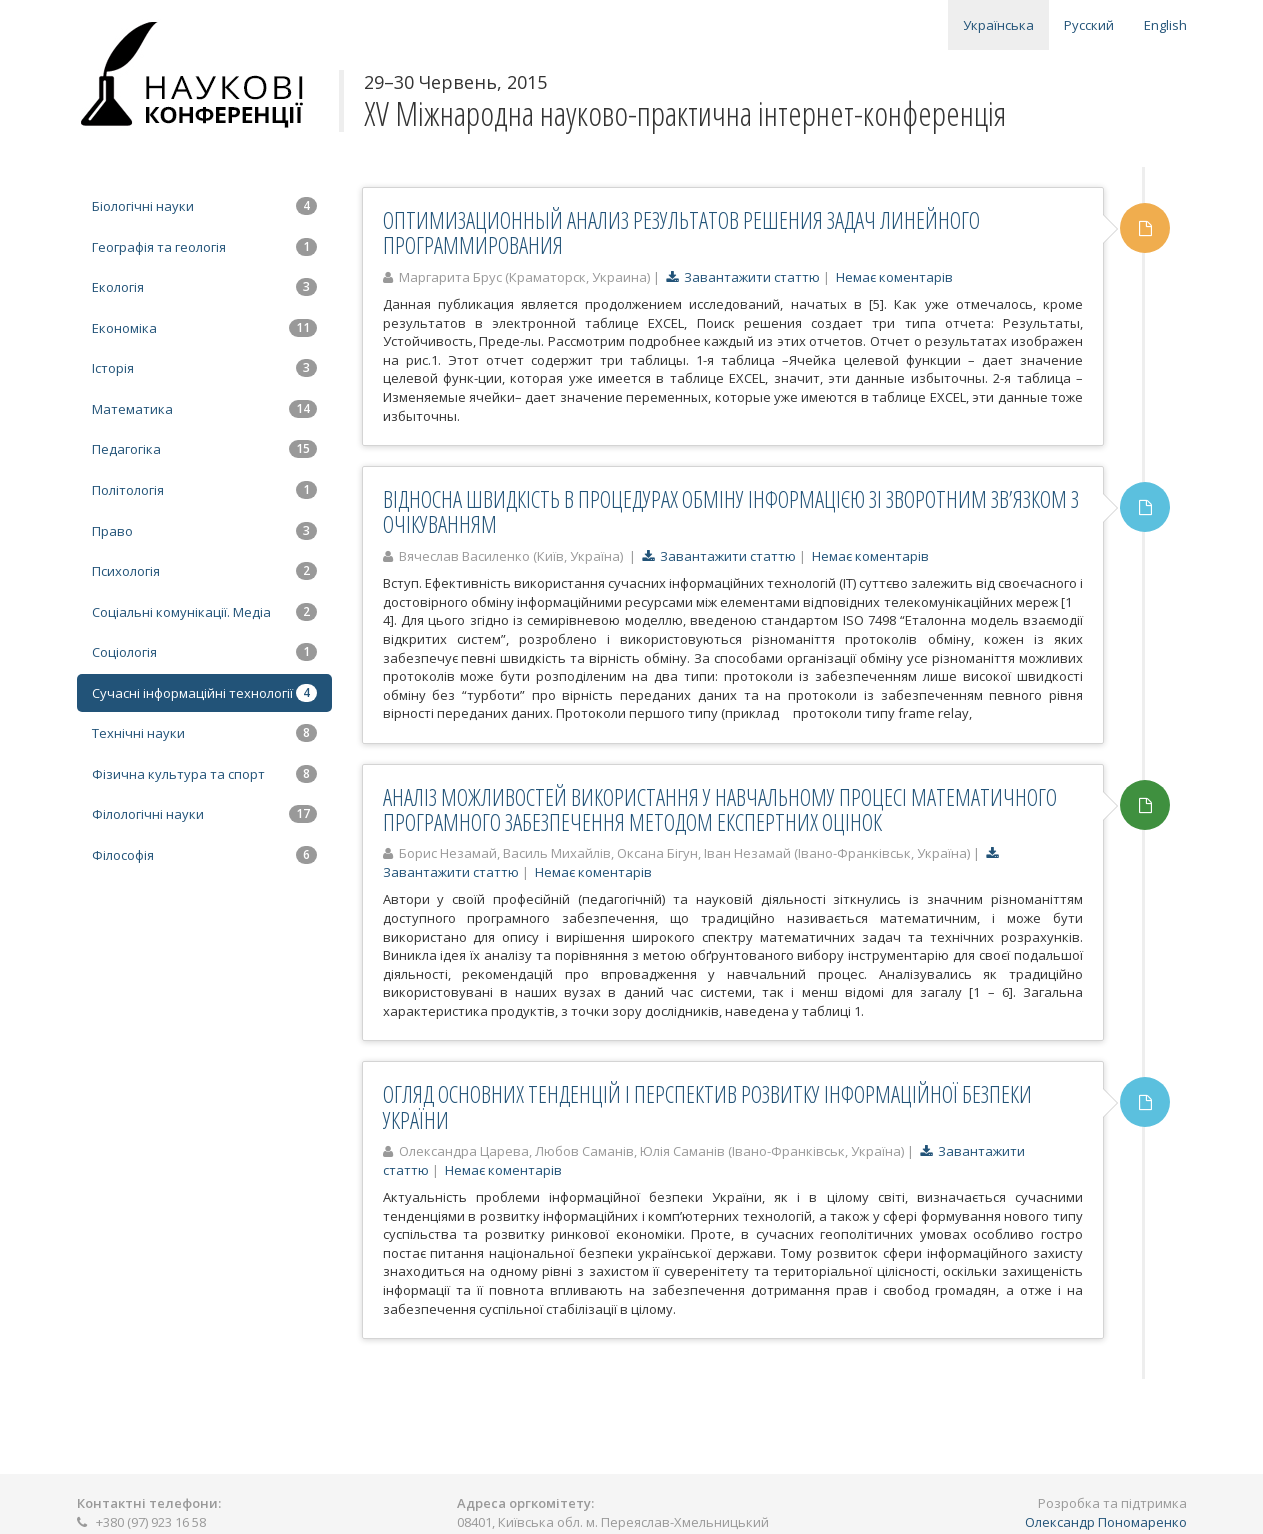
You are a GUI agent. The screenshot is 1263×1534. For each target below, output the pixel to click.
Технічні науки (204, 733)
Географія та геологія (204, 247)
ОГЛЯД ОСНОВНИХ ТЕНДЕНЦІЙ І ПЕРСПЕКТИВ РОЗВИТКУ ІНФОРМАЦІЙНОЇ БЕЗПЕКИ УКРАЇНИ (707, 1106)
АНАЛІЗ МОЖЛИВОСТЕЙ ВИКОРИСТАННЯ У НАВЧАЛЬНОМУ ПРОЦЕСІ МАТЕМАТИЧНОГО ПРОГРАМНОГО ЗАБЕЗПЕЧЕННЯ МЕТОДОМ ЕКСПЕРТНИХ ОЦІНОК (720, 809)
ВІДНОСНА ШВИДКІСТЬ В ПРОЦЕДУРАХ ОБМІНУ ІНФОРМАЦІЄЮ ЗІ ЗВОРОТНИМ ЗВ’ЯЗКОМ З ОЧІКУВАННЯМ (731, 511)
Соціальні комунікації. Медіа (204, 612)
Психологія (204, 571)
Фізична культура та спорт (204, 774)
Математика (204, 409)
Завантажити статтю (743, 277)
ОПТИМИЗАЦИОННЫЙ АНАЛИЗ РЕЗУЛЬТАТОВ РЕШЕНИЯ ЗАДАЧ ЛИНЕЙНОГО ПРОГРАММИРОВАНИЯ (681, 232)
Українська (998, 25)
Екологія (204, 287)
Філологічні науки (204, 814)
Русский (1089, 25)
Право (204, 531)
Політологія (204, 490)
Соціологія (204, 652)
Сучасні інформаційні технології (204, 693)
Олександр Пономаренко (1106, 1522)
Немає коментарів (894, 277)
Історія (204, 368)
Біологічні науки (204, 206)
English (1165, 25)
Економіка (204, 328)
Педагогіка (204, 449)
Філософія (204, 855)
